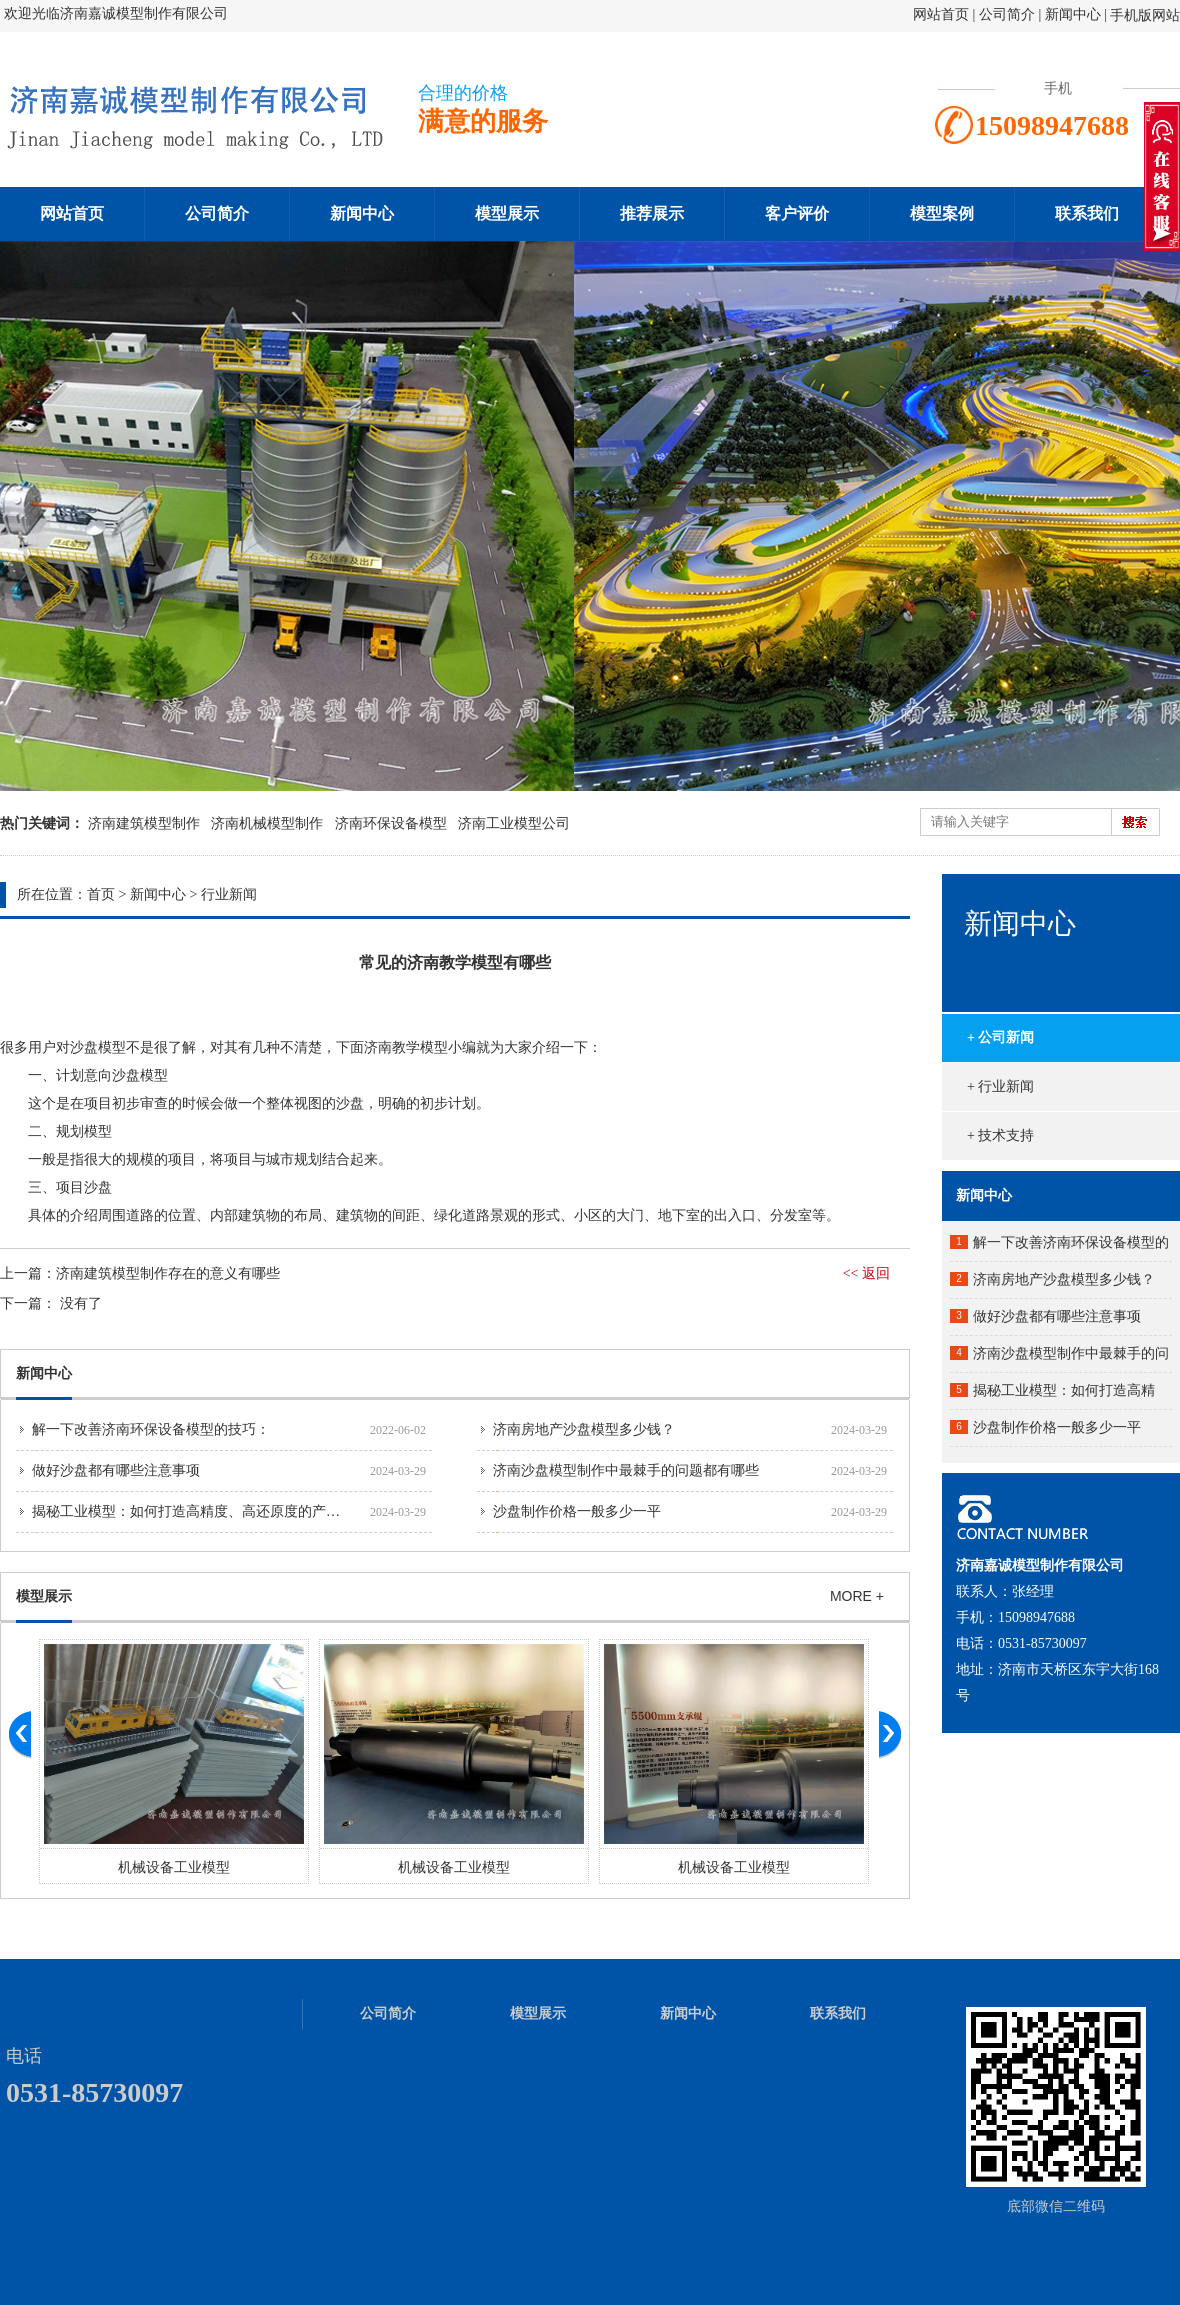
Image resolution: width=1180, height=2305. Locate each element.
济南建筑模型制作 (144, 823)
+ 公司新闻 (1000, 1037)
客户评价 (797, 213)
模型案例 (942, 213)
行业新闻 (229, 894)
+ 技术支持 (1000, 1135)
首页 (101, 894)
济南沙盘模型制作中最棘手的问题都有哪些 (626, 1470)
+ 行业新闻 (1000, 1086)
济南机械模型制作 (267, 823)
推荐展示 (652, 213)
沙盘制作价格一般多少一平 (577, 1511)
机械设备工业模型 (174, 1867)
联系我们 (1087, 213)
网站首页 (941, 14)
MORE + (857, 1596)
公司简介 (1009, 14)
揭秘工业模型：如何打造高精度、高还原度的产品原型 (200, 1511)
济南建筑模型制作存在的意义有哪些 (168, 1273)
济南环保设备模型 (391, 823)
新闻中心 (1073, 14)
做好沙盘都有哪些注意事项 (116, 1470)
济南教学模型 (406, 1047)
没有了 (81, 1303)
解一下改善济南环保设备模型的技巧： (151, 1429)
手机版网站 (1145, 15)
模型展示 (507, 213)
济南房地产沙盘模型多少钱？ (584, 1429)
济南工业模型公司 (514, 823)
